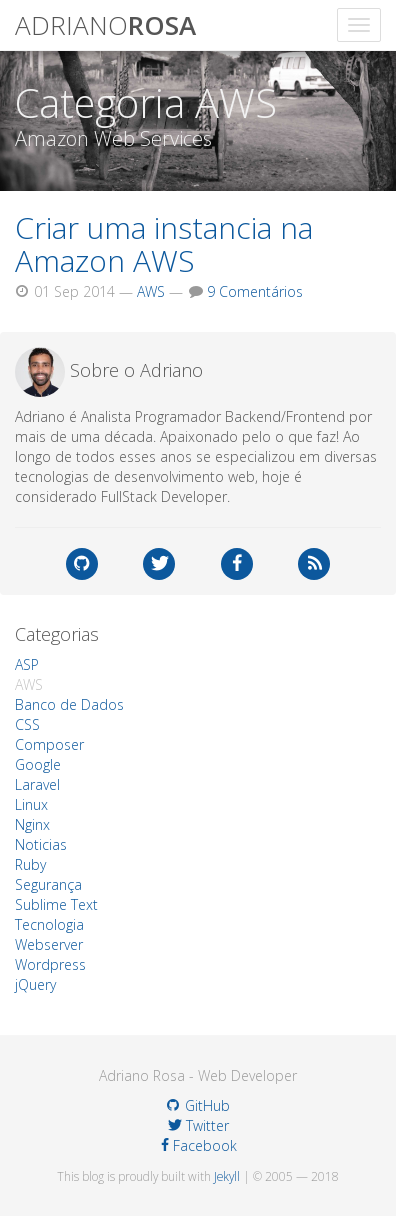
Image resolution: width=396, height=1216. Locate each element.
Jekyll (227, 1176)
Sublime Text (56, 904)
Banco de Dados (69, 704)
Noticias (41, 844)
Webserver (49, 944)
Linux (31, 804)
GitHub (198, 1105)
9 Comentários (255, 291)
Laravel (37, 784)
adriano (105, 25)
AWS (151, 291)
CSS (27, 724)
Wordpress (50, 964)
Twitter (198, 1125)
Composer (49, 744)
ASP (27, 664)
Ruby (30, 864)
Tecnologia (49, 924)
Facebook (199, 1145)
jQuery (35, 984)
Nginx (32, 824)
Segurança (48, 884)
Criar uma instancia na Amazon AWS (164, 244)
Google (38, 764)
